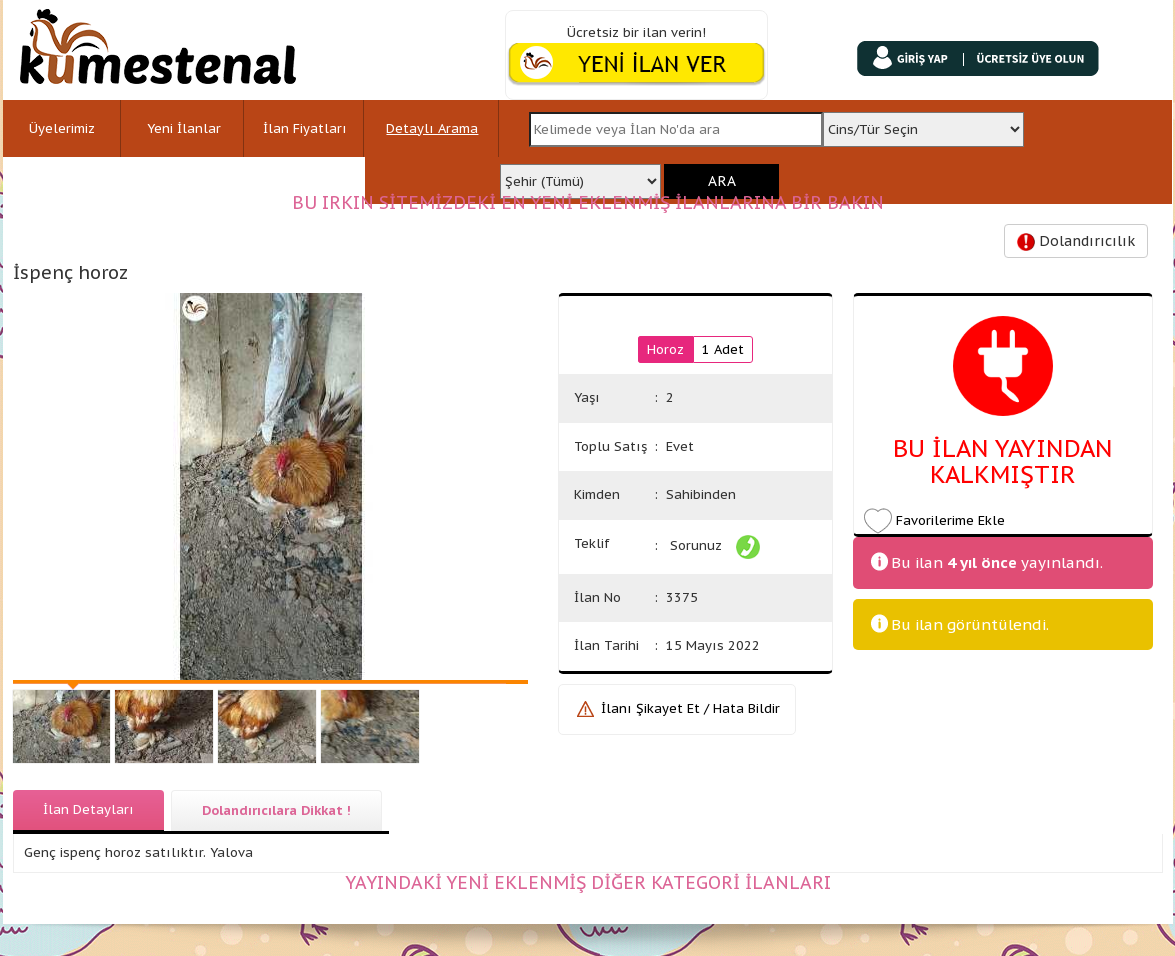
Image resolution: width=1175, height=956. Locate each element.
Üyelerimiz (62, 128)
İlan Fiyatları (305, 128)
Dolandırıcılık (1076, 241)
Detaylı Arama (432, 128)
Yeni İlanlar (184, 128)
